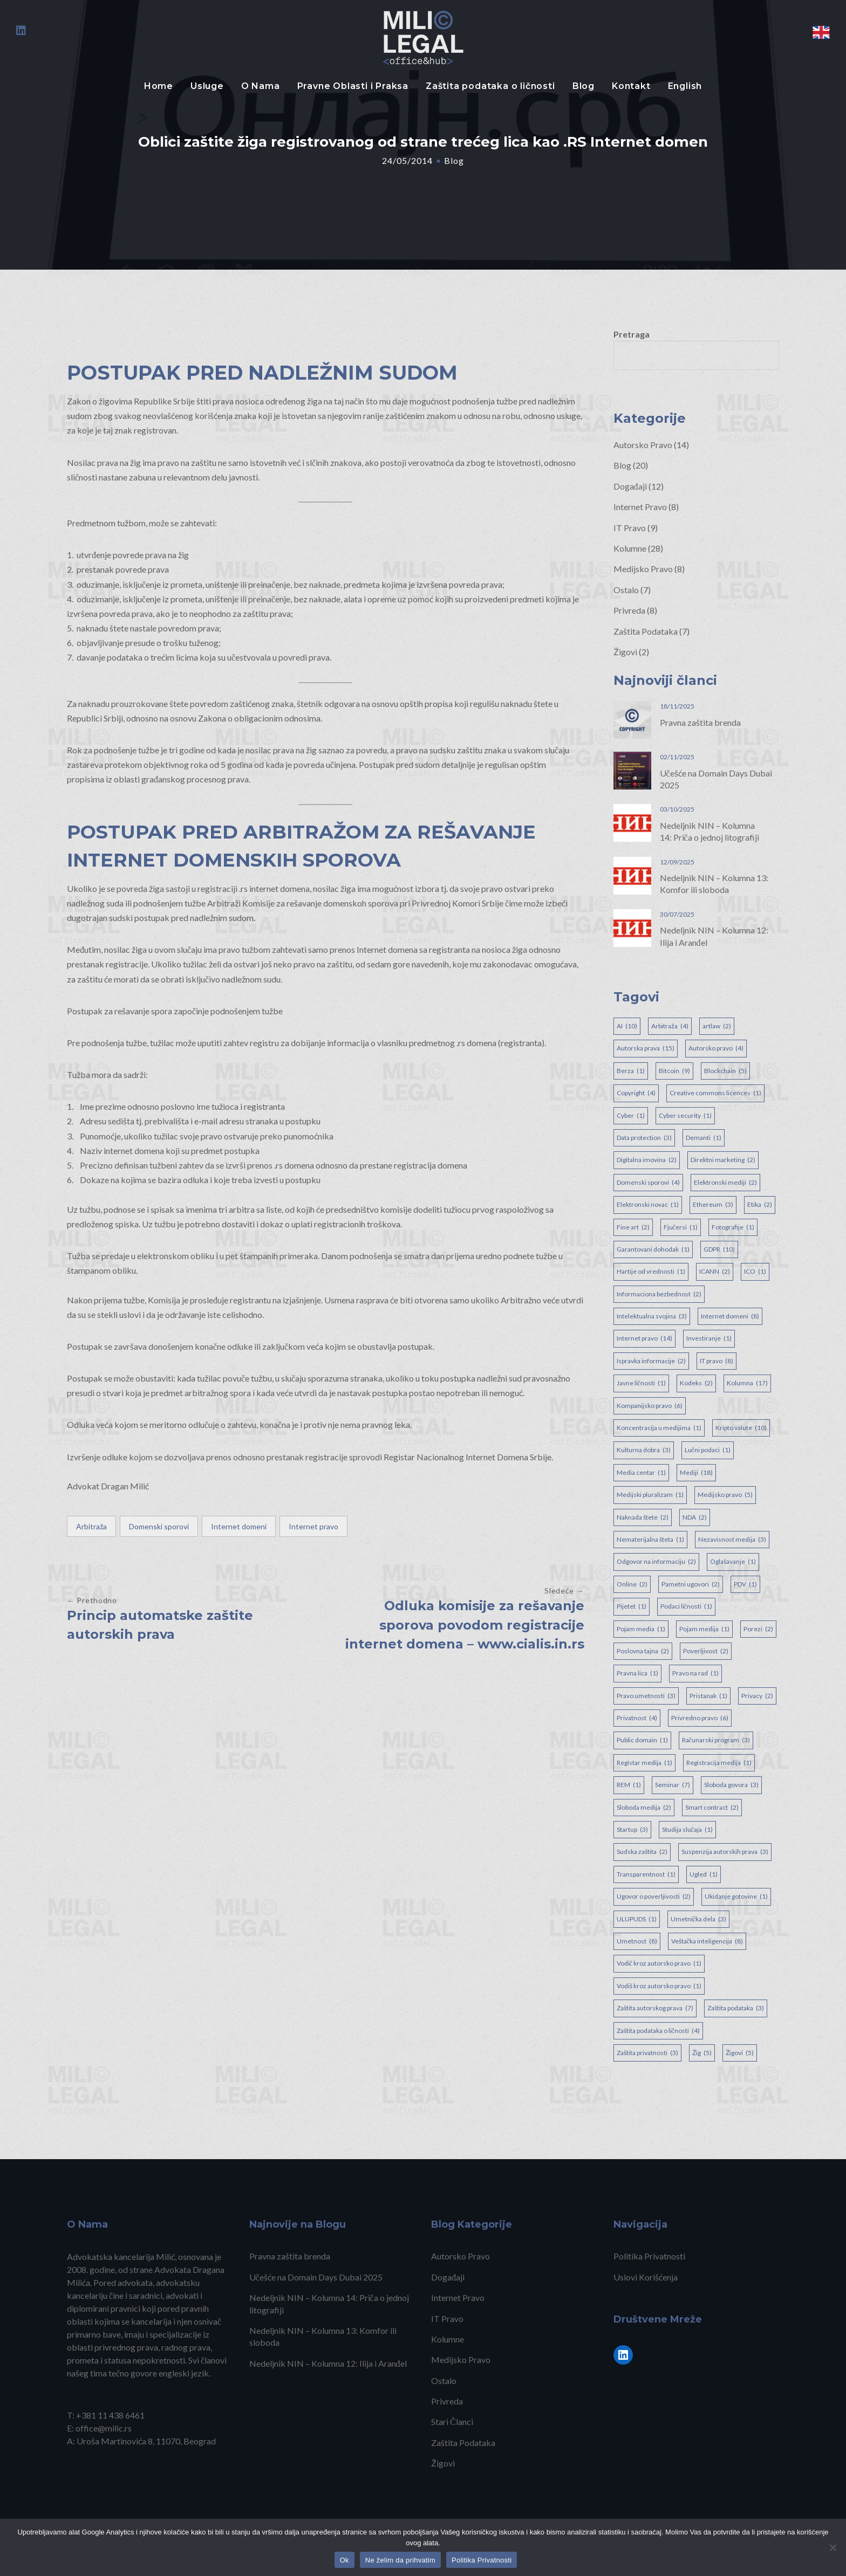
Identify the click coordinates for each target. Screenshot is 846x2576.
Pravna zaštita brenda (700, 722)
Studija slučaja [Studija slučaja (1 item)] (687, 1829)
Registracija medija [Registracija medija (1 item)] (719, 1762)
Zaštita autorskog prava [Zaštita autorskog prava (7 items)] (655, 2008)
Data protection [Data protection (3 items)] (644, 1137)
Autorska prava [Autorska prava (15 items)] (645, 1048)
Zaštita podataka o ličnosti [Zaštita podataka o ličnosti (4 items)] (658, 2030)
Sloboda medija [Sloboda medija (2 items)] (644, 1807)
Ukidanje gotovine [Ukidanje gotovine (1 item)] (736, 1896)
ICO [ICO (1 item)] (755, 1271)
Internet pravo (313, 1526)
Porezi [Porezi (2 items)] (758, 1629)
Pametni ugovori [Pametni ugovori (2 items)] (690, 1584)
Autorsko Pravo (642, 444)
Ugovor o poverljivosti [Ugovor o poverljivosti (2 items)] (654, 1896)
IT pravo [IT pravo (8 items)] (716, 1361)
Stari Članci (452, 2421)
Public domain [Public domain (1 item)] (642, 1740)
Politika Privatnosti (649, 2256)
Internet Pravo (640, 507)
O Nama (260, 86)
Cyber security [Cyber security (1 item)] (685, 1115)
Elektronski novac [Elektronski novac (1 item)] (648, 1204)
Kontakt (631, 86)
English (685, 86)
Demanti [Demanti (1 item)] (703, 1137)
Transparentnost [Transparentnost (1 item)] (646, 1874)
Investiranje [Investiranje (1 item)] (709, 1338)
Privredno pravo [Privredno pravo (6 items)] (699, 1718)
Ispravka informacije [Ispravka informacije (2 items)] (651, 1361)
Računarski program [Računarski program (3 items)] (716, 1740)
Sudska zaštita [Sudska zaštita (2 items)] (642, 1851)
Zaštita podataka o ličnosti (490, 86)
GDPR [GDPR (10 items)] (719, 1249)
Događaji (630, 486)
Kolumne (629, 548)
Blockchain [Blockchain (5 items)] (725, 1071)
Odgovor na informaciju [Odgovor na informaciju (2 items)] (656, 1561)
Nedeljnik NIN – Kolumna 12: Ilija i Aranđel (328, 2363)
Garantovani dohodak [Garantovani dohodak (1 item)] (653, 1249)
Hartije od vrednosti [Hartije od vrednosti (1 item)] (651, 1271)
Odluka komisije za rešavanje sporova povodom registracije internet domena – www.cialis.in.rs (464, 1625)
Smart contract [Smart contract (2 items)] (712, 1807)
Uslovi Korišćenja (645, 2277)
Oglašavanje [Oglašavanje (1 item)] (733, 1561)
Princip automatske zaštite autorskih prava (160, 1625)
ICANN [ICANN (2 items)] (714, 1271)
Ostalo (626, 590)
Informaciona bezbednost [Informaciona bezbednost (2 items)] (659, 1294)
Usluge (207, 86)
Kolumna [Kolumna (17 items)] (747, 1383)
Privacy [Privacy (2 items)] (757, 1696)
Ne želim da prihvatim (400, 2560)
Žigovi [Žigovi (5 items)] (740, 2053)
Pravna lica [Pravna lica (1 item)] (637, 1673)
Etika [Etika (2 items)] (759, 1204)
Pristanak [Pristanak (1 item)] (708, 1696)
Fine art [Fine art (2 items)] (633, 1227)
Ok (344, 2560)
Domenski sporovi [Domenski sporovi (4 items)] (648, 1182)
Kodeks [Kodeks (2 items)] (696, 1383)
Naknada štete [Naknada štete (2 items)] (642, 1517)
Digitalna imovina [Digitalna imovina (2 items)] (647, 1160)
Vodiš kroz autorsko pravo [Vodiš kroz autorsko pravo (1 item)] (659, 1986)
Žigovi (625, 652)
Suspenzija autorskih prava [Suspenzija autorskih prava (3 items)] (724, 1851)
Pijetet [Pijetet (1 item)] (631, 1606)
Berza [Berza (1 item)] (631, 1071)
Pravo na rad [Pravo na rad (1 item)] (695, 1673)
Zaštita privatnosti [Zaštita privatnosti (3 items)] (647, 2053)
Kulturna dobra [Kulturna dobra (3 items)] (644, 1450)
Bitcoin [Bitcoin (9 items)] (674, 1071)
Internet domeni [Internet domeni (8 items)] (730, 1316)
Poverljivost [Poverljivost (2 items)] (705, 1651)
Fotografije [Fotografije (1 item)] (733, 1227)
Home (158, 86)
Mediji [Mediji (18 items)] (696, 1472)
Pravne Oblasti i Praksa (352, 86)
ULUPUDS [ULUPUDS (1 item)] (637, 1919)
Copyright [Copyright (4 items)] (636, 1093)
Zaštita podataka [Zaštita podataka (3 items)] (735, 2008)
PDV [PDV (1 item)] (745, 1584)
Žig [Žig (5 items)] (702, 2053)
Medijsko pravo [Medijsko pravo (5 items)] (725, 1494)
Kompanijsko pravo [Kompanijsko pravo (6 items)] (650, 1405)
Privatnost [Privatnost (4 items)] (637, 1718)
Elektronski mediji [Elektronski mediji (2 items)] (725, 1182)
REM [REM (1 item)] (629, 1785)
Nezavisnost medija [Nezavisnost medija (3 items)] (732, 1539)
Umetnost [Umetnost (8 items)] (637, 1941)
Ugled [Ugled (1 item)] (704, 1874)
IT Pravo (629, 528)
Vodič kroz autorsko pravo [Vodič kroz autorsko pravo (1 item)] (659, 1963)
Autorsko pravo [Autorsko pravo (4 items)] (715, 1048)
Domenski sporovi (159, 1526)
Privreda (629, 610)
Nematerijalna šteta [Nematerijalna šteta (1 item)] (650, 1539)
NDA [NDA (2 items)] (695, 1517)
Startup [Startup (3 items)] (632, 1829)
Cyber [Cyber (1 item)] (631, 1115)
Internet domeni (239, 1526)
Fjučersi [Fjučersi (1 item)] (681, 1227)
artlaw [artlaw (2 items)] (716, 1026)
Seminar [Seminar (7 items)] (672, 1785)
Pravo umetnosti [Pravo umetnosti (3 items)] (646, 1696)
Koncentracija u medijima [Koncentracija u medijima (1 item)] (659, 1428)
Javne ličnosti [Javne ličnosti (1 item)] (641, 1383)
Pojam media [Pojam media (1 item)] (641, 1629)
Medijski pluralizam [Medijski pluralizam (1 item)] (650, 1494)
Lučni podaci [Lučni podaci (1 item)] (708, 1450)
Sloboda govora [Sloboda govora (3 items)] (731, 1785)
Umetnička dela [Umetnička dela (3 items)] (698, 1919)
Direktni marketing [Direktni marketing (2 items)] (723, 1160)
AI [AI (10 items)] (627, 1026)
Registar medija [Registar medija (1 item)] (644, 1762)
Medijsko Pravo (643, 569)
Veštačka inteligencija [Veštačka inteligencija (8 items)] (707, 1941)
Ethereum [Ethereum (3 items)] (713, 1204)
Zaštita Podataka (645, 631)
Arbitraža (91, 1526)
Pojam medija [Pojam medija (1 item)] (704, 1629)
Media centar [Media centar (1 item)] (641, 1472)
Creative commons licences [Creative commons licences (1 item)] (715, 1093)
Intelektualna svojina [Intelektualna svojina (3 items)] (652, 1316)
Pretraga (631, 334)
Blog (583, 86)
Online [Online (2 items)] (632, 1584)
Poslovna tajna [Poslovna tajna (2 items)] (643, 1651)
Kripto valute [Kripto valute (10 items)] (741, 1428)
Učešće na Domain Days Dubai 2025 (316, 2277)
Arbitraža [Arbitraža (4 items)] (669, 1026)
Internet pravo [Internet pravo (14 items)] (644, 1338)
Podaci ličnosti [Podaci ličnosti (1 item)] (686, 1606)
